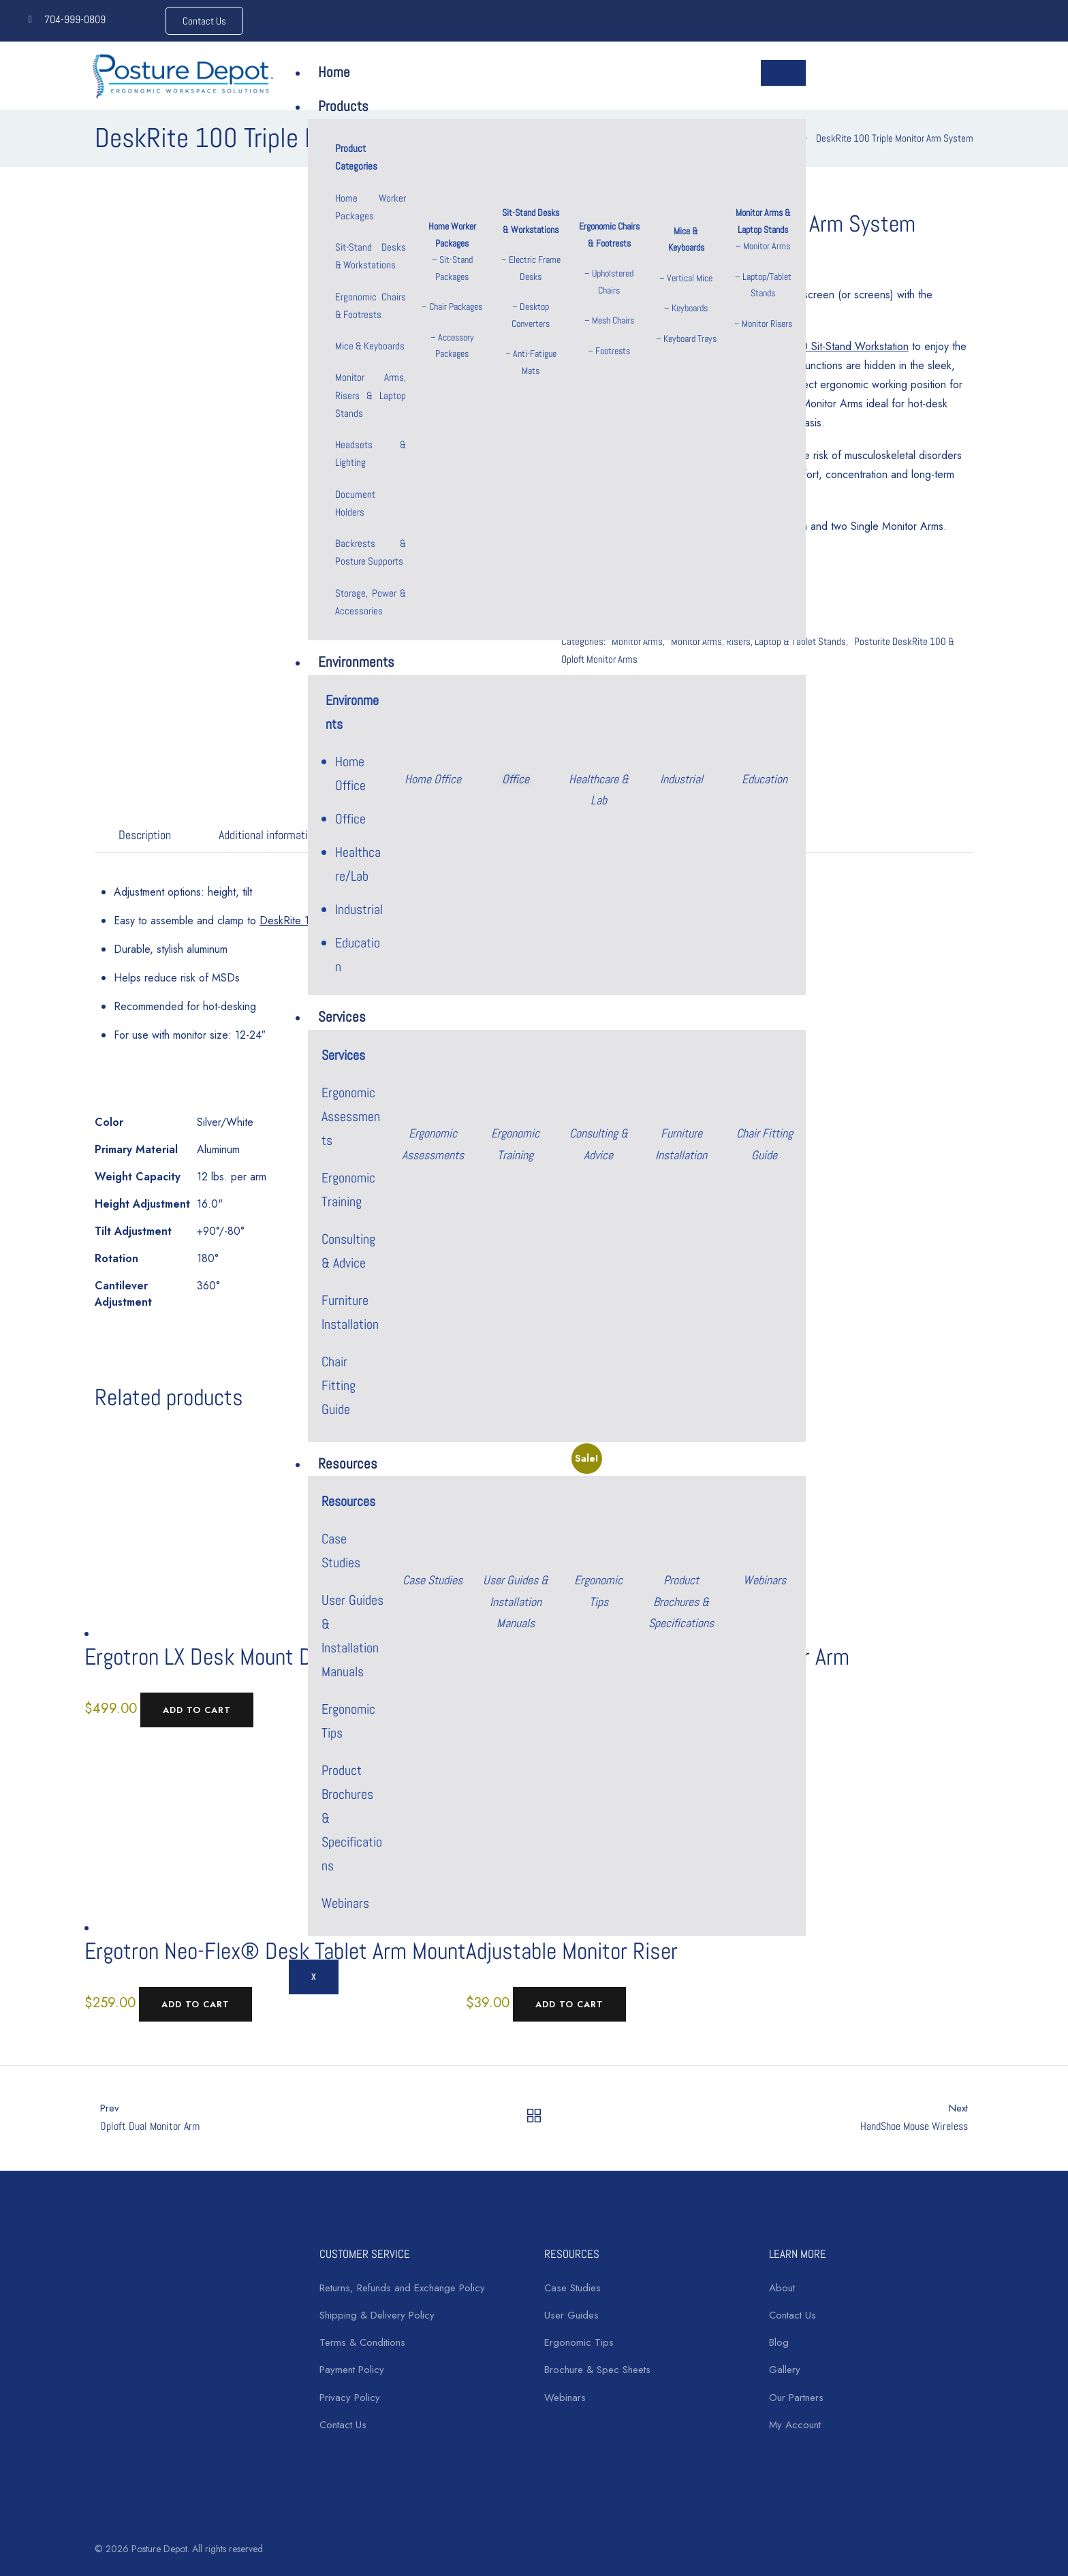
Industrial (359, 909)
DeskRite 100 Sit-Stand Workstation (826, 346)
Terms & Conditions (362, 2342)
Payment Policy (351, 2369)
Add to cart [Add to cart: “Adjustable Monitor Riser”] (569, 2004)
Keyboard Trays (690, 338)
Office (350, 819)
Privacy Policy (349, 2397)
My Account (795, 2424)
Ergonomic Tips (579, 2342)
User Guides (571, 2315)
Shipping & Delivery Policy (377, 2315)
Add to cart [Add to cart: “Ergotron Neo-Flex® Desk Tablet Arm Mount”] (195, 2004)
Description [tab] (145, 835)
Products (343, 106)
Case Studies (572, 2287)
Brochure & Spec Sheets (597, 2369)
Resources (347, 1463)
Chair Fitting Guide (338, 1385)
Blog (779, 2342)
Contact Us (342, 2424)
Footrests (612, 351)
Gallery (784, 2369)
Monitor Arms (766, 246)
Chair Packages (455, 306)
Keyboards (690, 308)
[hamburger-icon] (783, 73)
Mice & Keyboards (370, 345)
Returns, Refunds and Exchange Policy (402, 2287)
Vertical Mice (689, 278)
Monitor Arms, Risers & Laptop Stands (370, 395)
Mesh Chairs (613, 320)
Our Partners (796, 2397)
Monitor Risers (767, 323)
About (782, 2287)
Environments (356, 662)
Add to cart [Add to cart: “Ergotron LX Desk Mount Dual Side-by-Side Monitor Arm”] (197, 1709)
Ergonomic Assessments (350, 1116)
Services (342, 1016)
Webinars (345, 1903)
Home (334, 72)
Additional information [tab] (269, 835)
